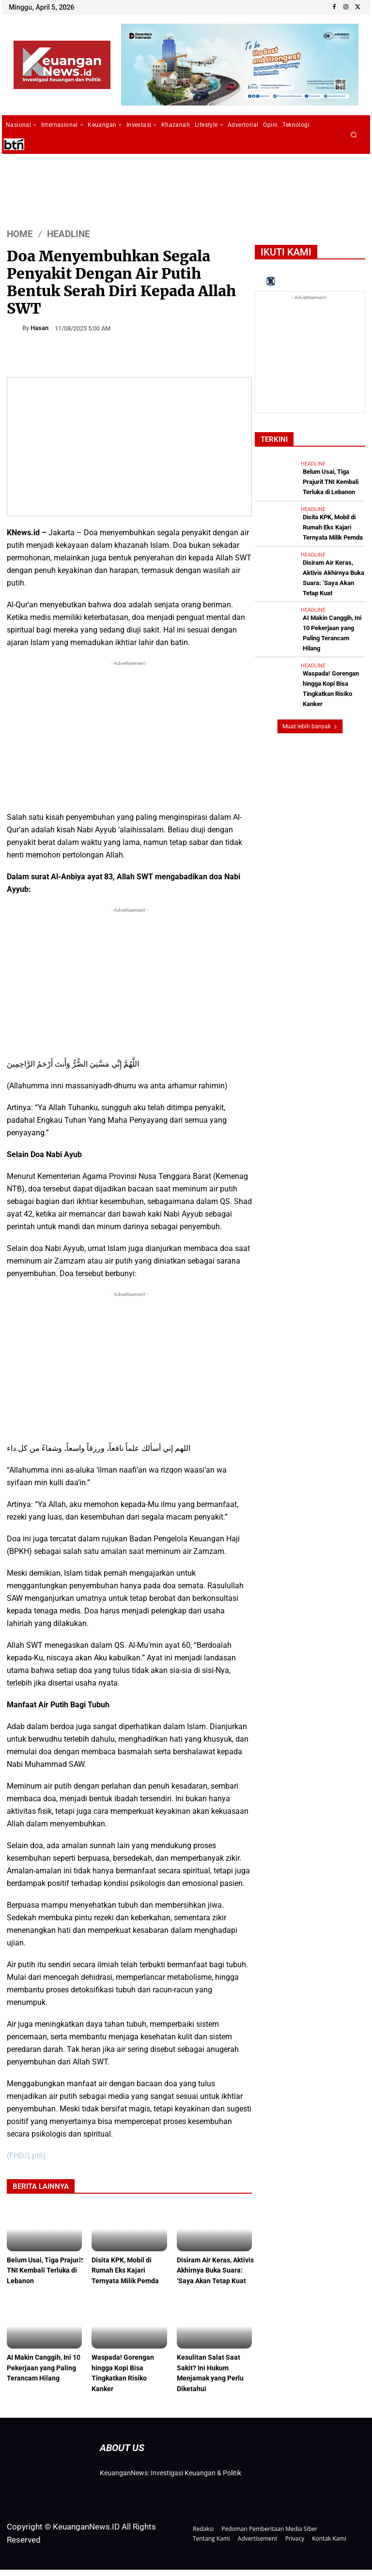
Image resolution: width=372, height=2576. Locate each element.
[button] (353, 134)
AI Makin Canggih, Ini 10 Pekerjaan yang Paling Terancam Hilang (332, 605)
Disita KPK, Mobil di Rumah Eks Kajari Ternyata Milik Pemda (127, 2271)
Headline (68, 233)
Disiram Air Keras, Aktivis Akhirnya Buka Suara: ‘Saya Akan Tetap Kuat (334, 564)
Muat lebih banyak (310, 680)
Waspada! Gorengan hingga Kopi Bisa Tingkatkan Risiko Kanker (334, 647)
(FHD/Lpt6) (26, 2155)
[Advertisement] (129, 736)
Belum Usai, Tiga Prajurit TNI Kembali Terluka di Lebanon (40, 2271)
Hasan (39, 328)
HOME (20, 233)
